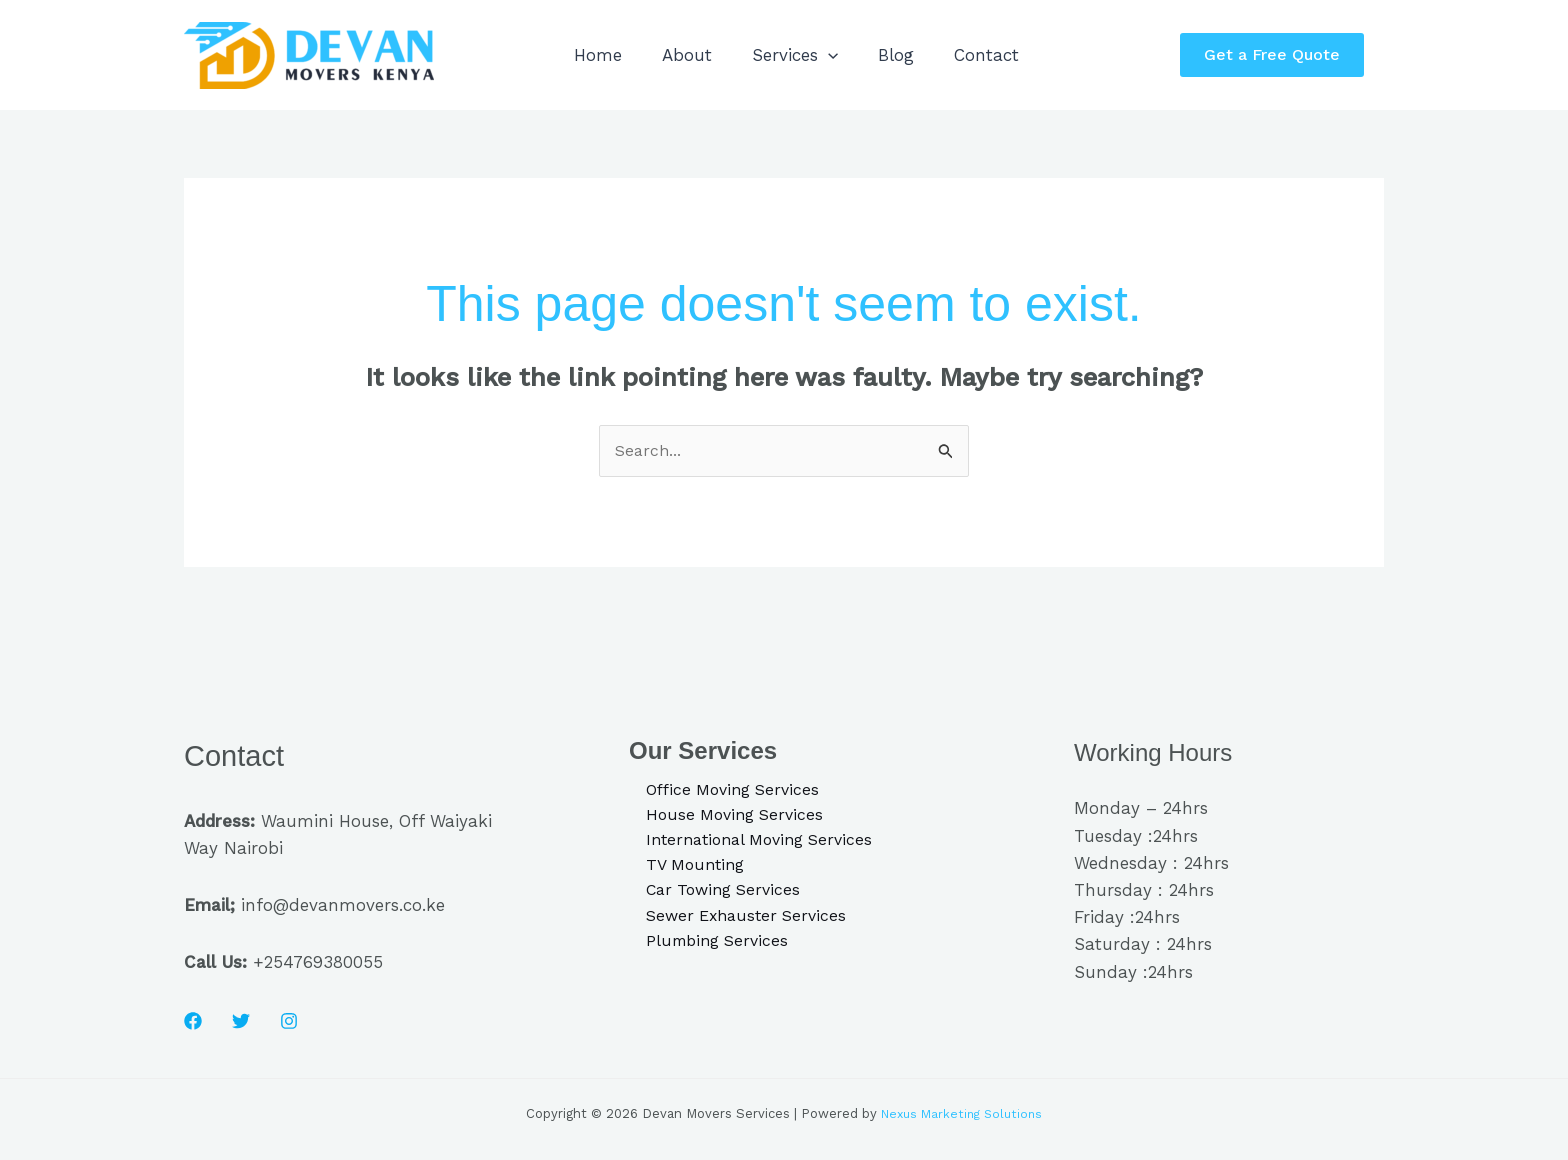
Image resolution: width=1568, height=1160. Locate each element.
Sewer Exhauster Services (734, 928)
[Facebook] (193, 1023)
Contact (1035, 55)
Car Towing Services (711, 900)
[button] (1282, 55)
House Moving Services (722, 819)
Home (603, 55)
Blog (934, 55)
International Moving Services (750, 846)
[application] (855, 55)
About (703, 55)
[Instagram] (289, 1023)
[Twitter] (241, 1023)
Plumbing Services (704, 955)
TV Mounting (682, 873)
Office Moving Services (721, 792)
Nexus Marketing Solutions (961, 1115)
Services (822, 55)
